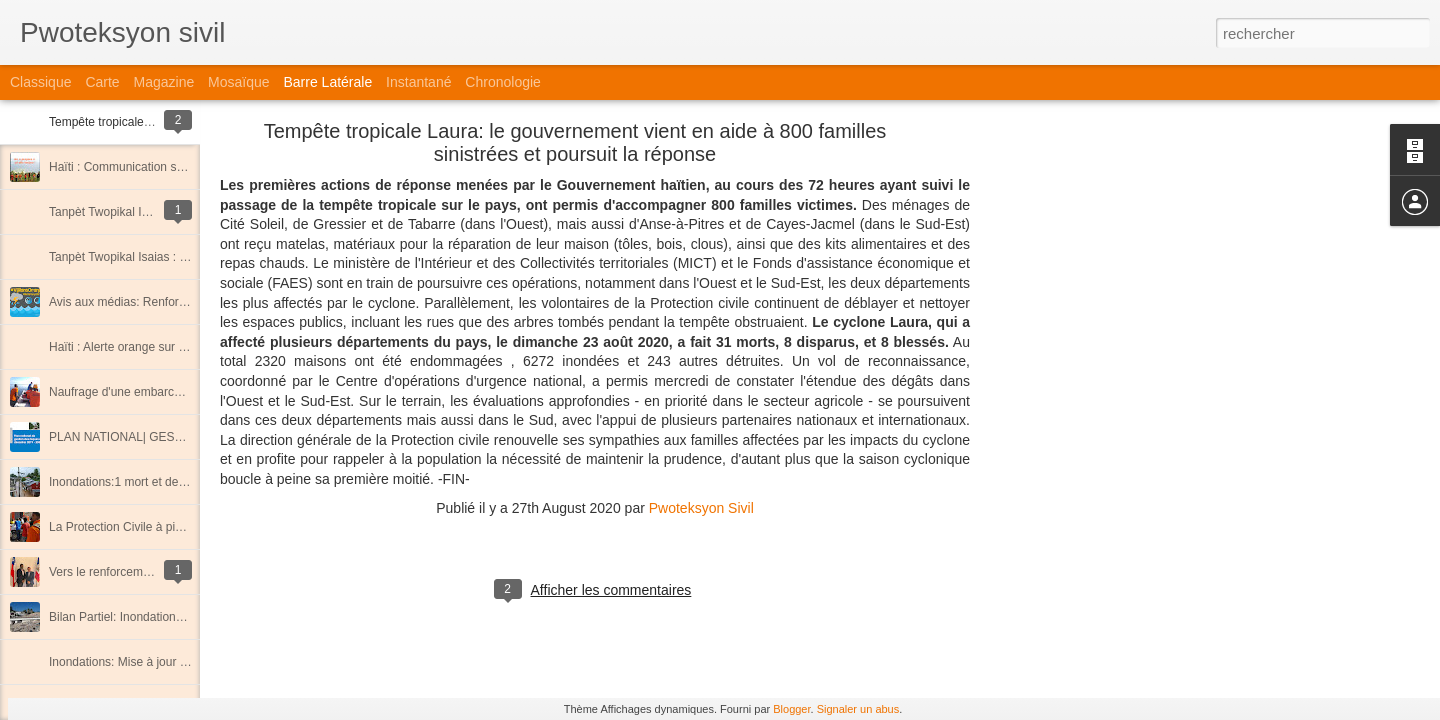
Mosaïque (238, 82)
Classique (40, 82)
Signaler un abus (858, 709)
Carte (102, 82)
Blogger (791, 709)
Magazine (164, 82)
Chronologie (503, 82)
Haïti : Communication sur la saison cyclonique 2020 (188, 167)
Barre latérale (327, 82)
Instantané (418, 82)
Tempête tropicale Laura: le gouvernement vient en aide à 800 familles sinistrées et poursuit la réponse (575, 142)
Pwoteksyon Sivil (701, 508)
